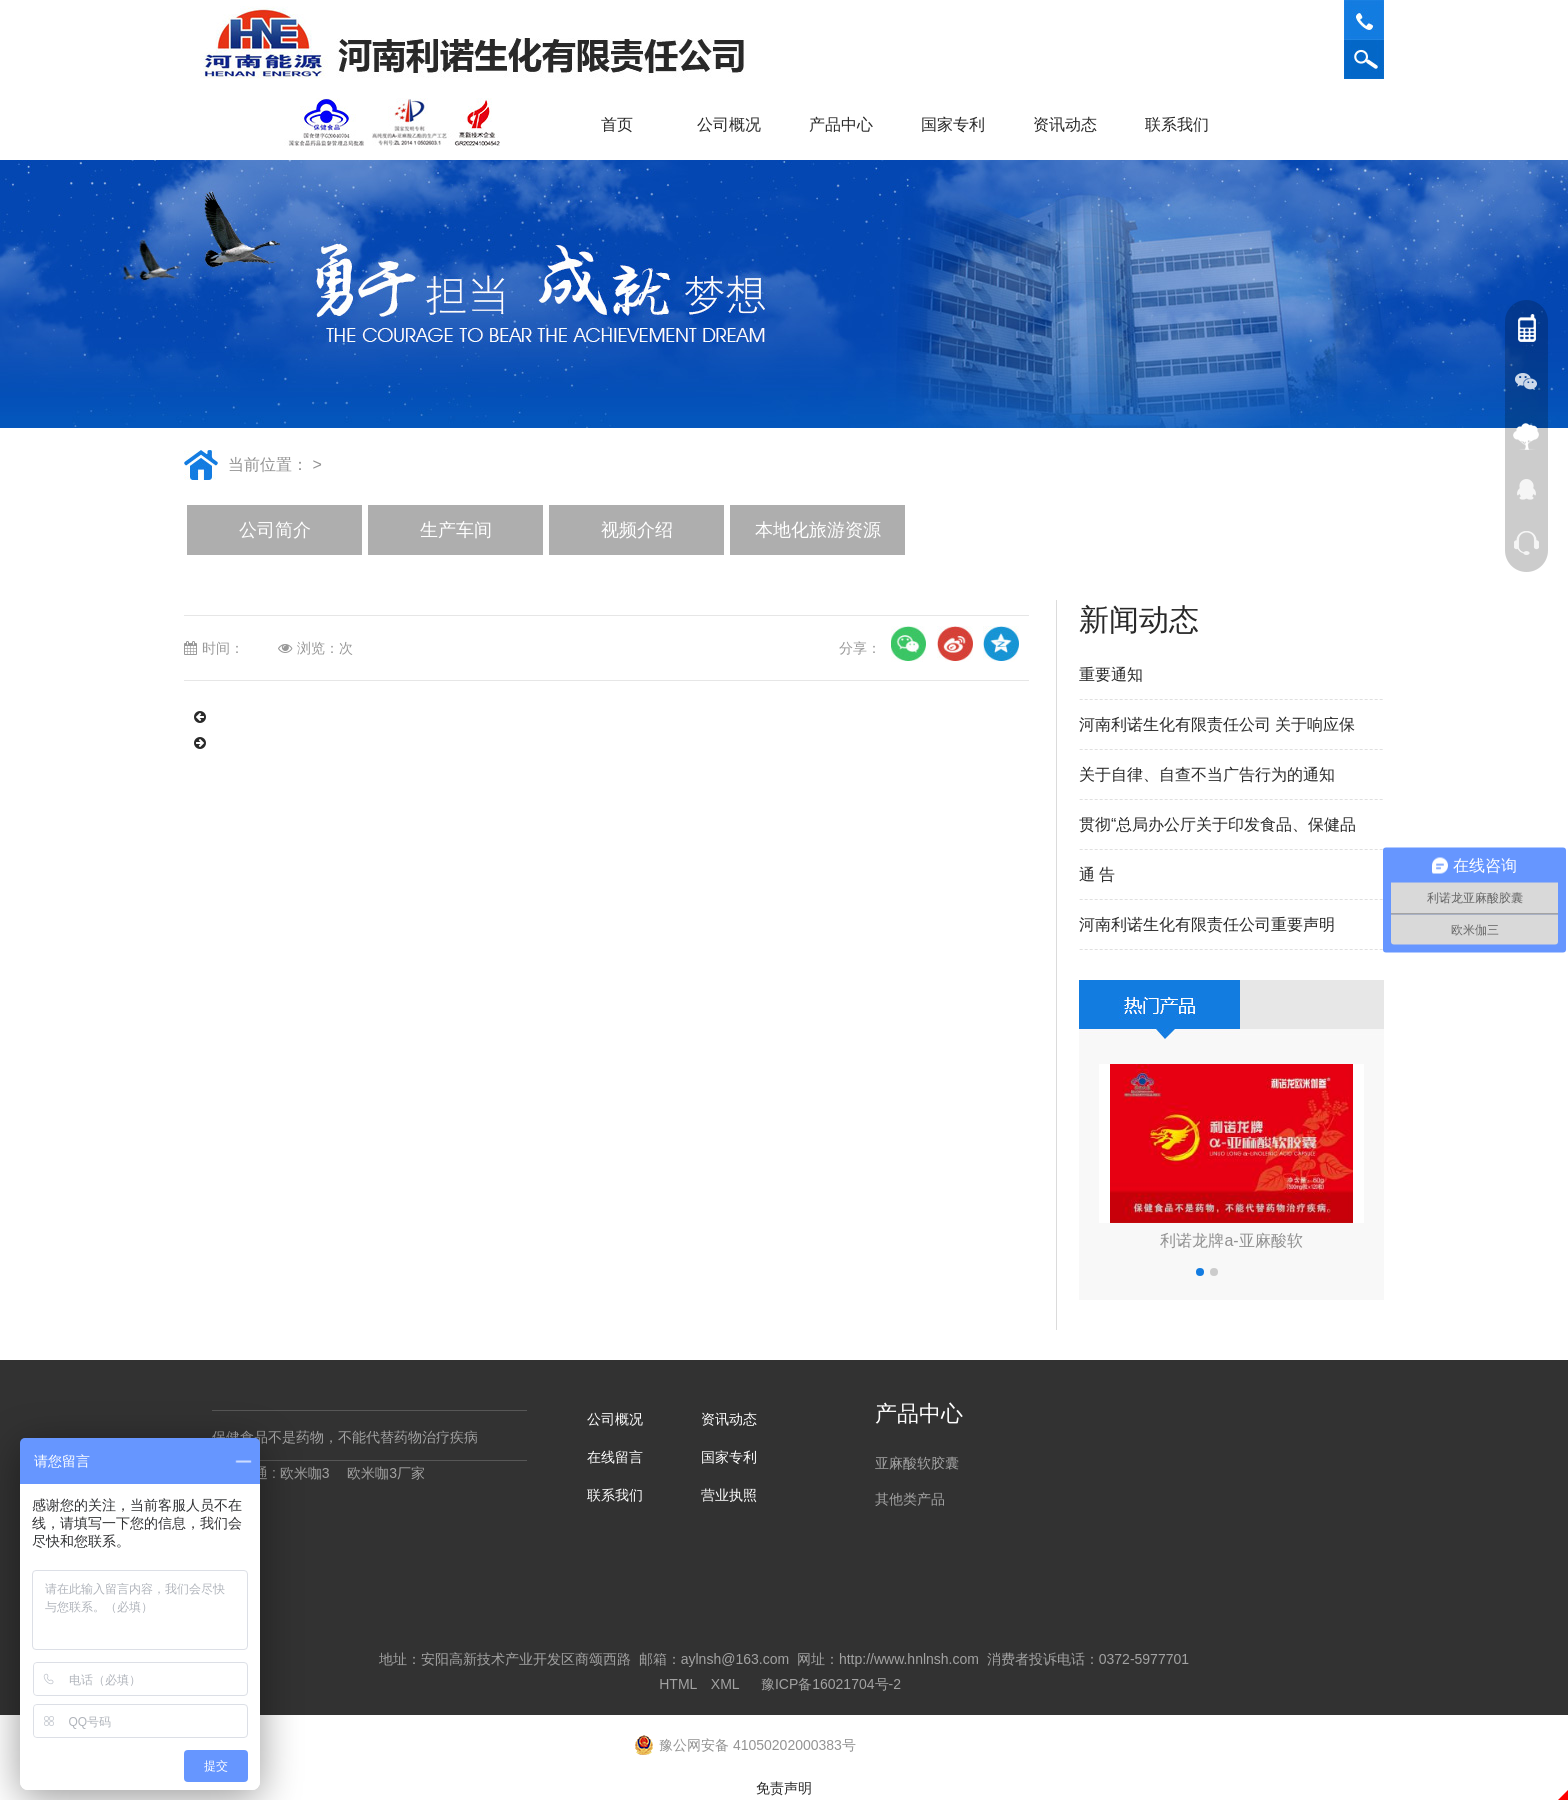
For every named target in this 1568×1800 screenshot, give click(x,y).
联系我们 (1184, 124)
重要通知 (1111, 674)
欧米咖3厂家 (386, 1473)
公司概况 (736, 124)
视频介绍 (637, 530)
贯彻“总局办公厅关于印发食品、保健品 (1217, 824)
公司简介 (275, 530)
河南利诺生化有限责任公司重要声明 (1207, 924)
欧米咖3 (305, 1473)
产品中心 (848, 124)
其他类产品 (910, 1499)
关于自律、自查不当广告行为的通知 (1207, 774)
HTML (678, 1684)
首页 (617, 124)
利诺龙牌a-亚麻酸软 (1231, 1240)
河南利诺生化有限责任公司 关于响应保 (1217, 724)
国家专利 (953, 124)
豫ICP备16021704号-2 (831, 1684)
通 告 (1097, 874)
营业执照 (729, 1495)
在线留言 (615, 1457)
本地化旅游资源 (818, 530)
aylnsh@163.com (735, 1659)
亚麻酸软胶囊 (917, 1463)
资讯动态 (1072, 124)
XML (725, 1684)
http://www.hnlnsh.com (909, 1659)
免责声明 (784, 1788)
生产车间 (456, 530)
